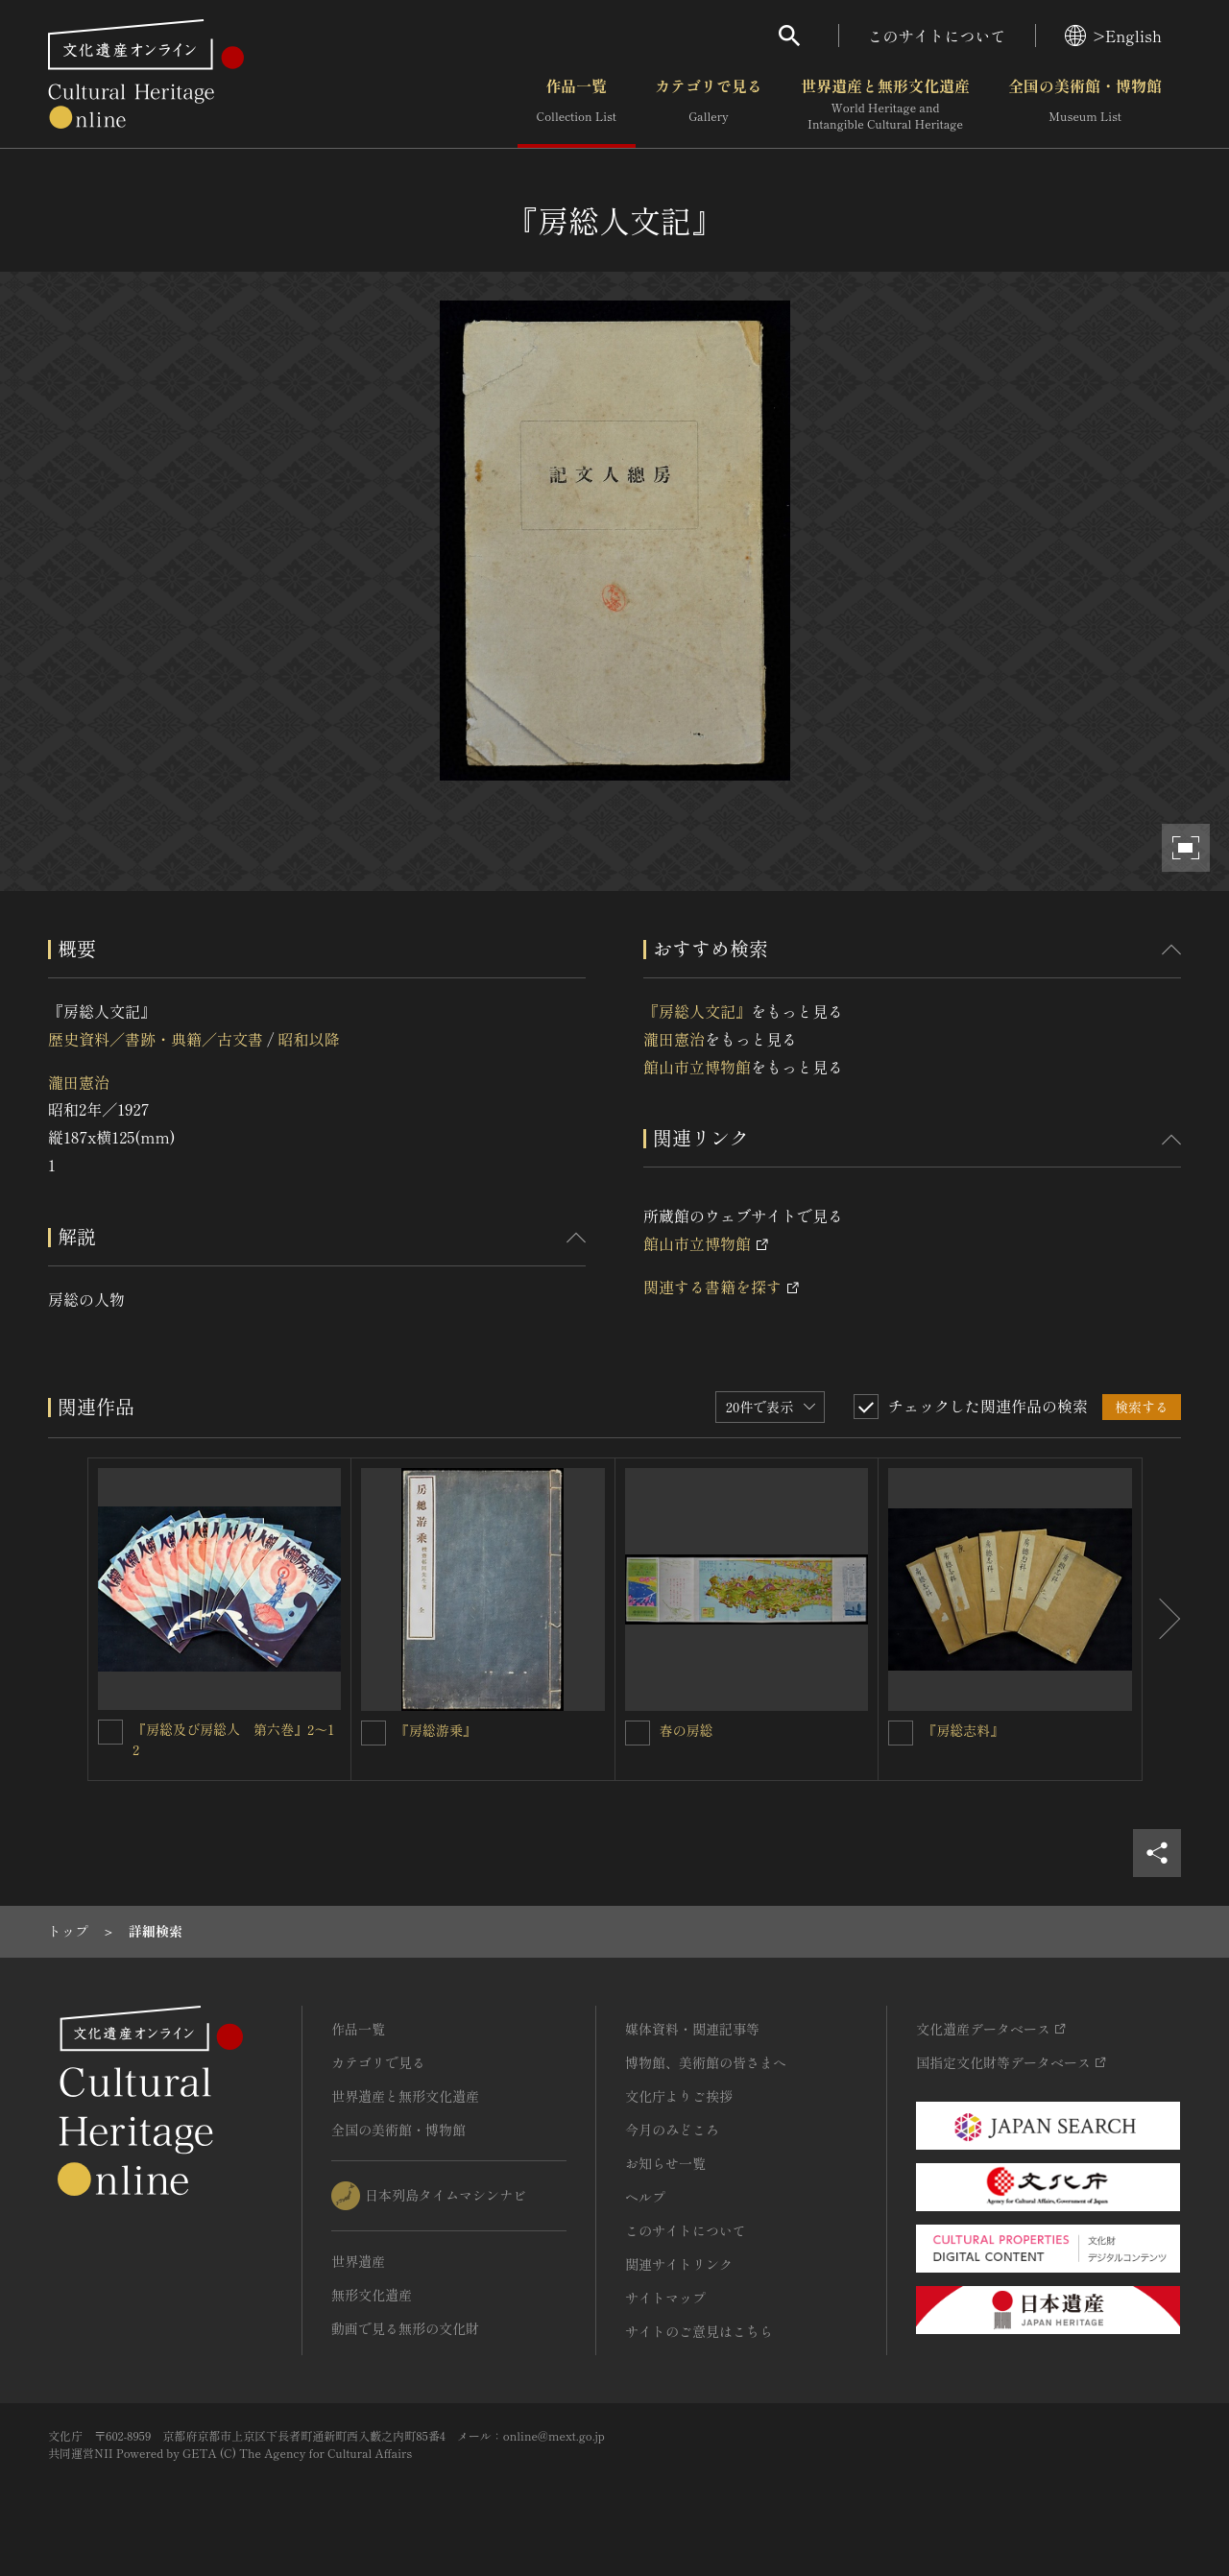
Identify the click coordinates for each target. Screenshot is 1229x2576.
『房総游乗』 (436, 1730)
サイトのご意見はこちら (699, 2331)
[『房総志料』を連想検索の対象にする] (900, 1733)
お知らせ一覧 (665, 2163)
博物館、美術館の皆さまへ (705, 2062)
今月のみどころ (672, 2129)
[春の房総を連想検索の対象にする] (637, 1733)
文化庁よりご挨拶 (679, 2096)
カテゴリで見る (708, 104)
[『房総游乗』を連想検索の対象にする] (373, 1733)
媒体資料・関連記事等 (692, 2028)
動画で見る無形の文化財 (405, 2328)
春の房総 (686, 1730)
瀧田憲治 (78, 1082)
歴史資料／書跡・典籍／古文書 (155, 1038)
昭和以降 (308, 1038)
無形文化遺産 (371, 2294)
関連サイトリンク (679, 2264)
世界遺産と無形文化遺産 (885, 104)
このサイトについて (937, 35)
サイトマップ (665, 2297)
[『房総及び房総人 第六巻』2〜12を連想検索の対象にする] (110, 1732)
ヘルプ (645, 2196)
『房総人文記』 (697, 1011)
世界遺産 (358, 2261)
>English (1113, 35)
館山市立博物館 (697, 1066)
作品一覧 (576, 104)
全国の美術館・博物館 (1085, 104)
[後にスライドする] (1162, 1619)
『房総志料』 (963, 1730)
